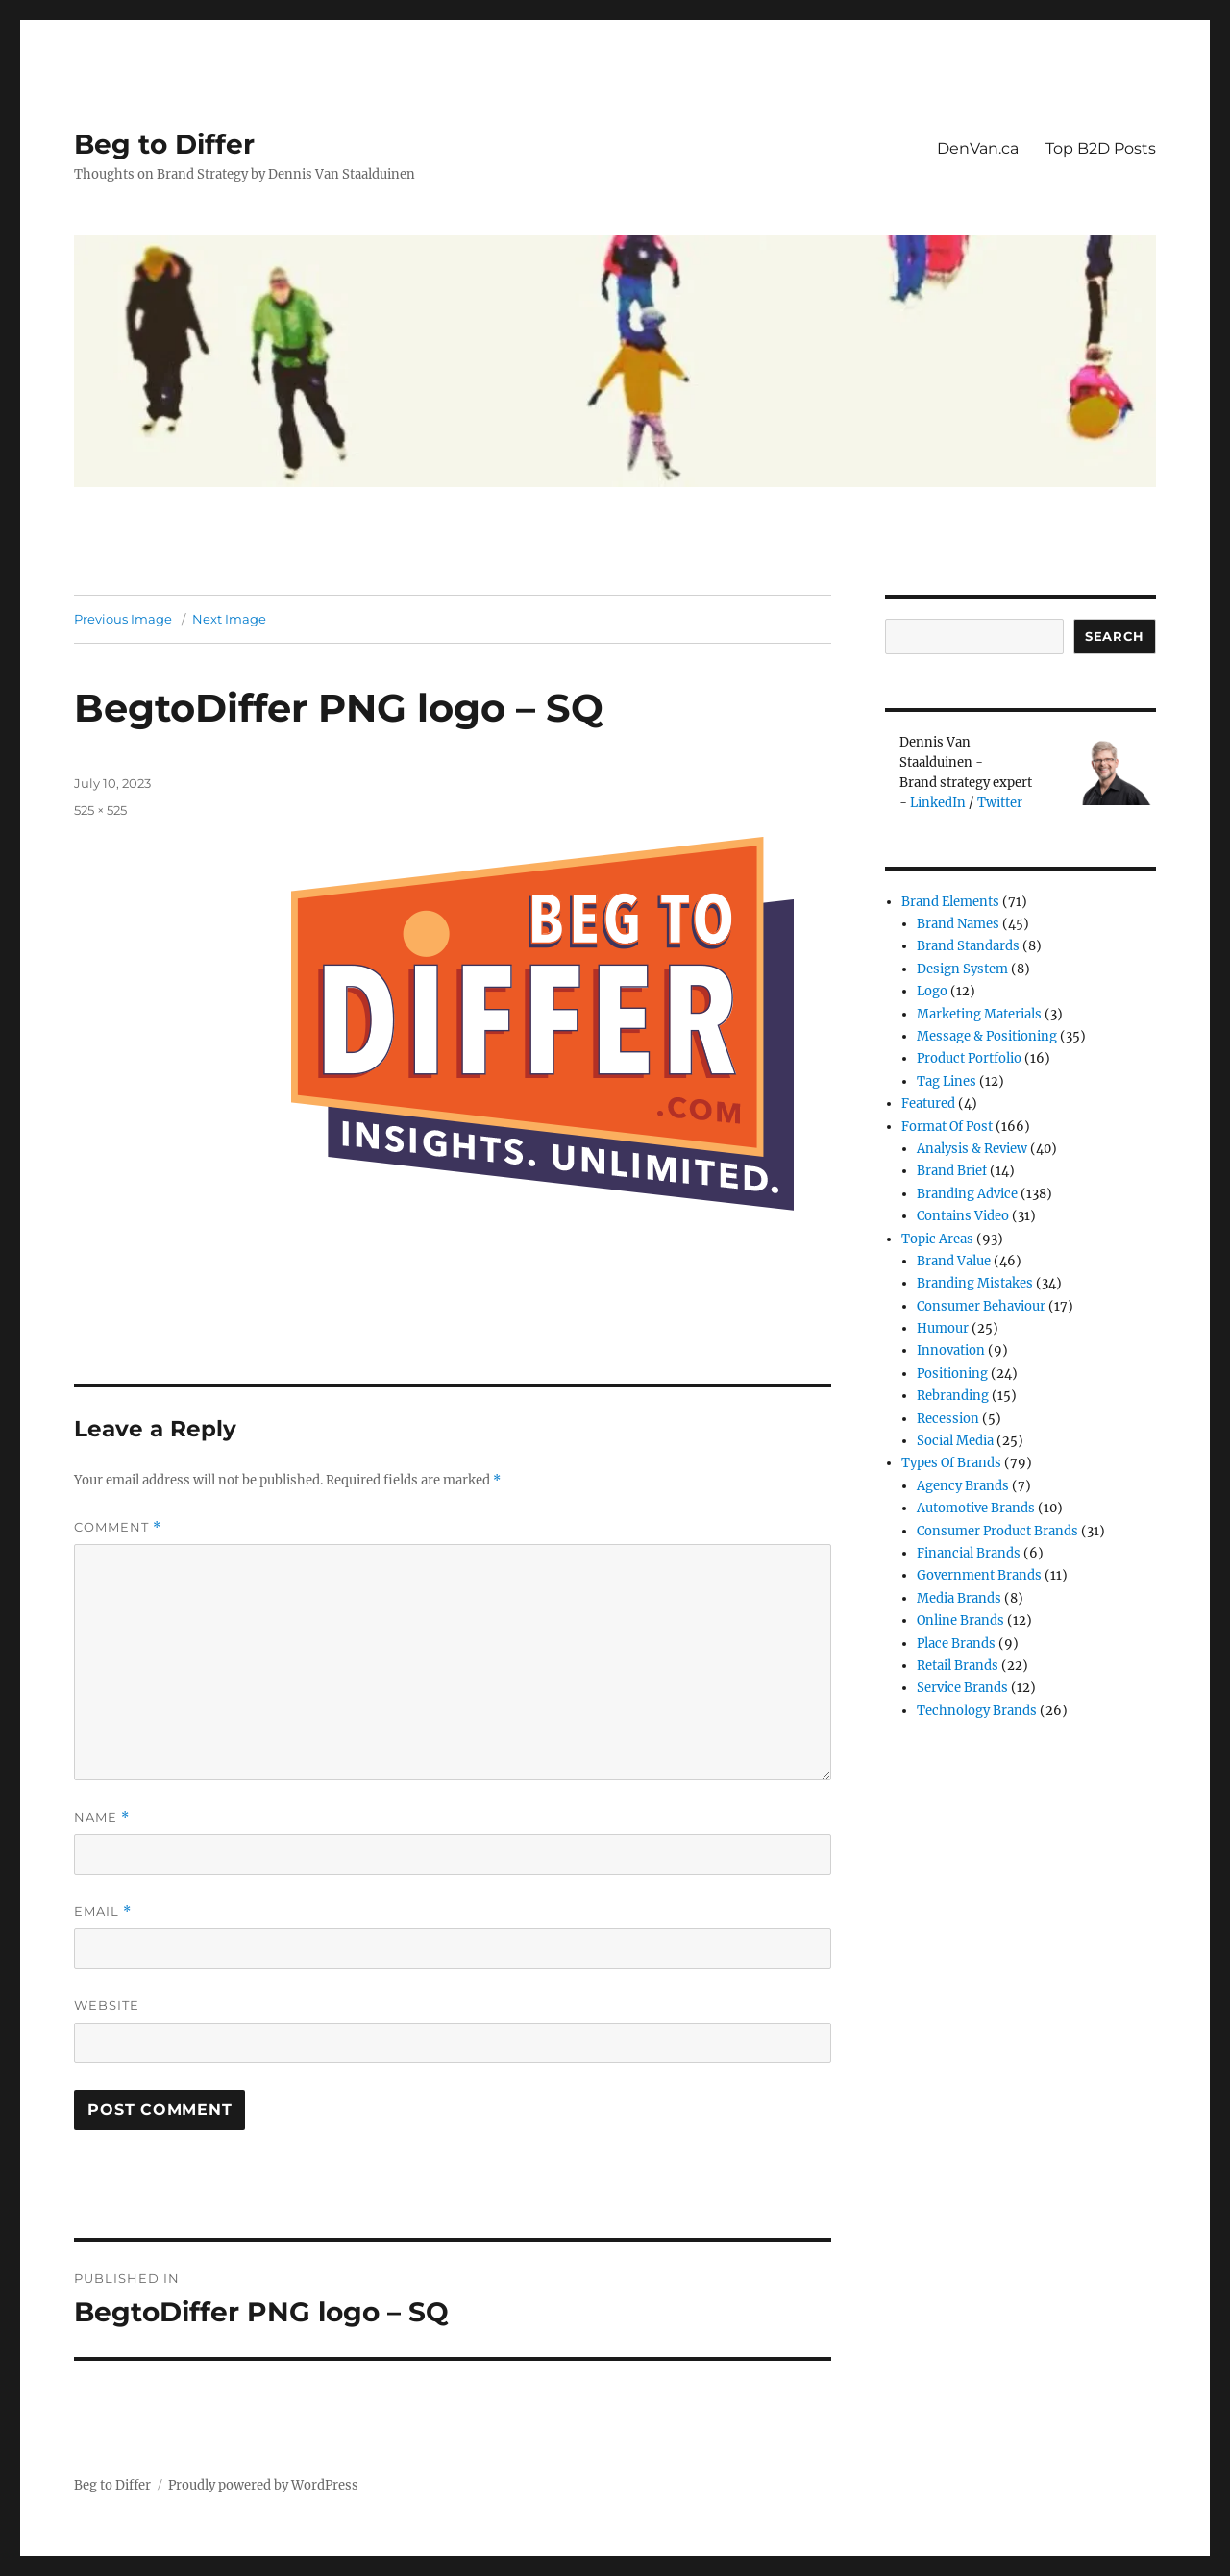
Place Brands (956, 1643)
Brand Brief (952, 1171)
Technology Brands (977, 1711)
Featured (928, 1103)
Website (106, 2005)
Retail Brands (957, 1665)
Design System (962, 969)
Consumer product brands (997, 1531)
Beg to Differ (164, 144)
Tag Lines (946, 1081)
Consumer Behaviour (981, 1306)
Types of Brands (951, 1463)
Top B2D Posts (1101, 148)
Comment (117, 1527)
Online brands (960, 1620)
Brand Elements (950, 902)
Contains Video (963, 1216)
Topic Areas (937, 1239)
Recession (948, 1419)
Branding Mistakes (975, 1283)
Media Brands (959, 1598)
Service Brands (962, 1688)
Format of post (947, 1126)
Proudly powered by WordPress (263, 2485)
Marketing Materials (979, 1014)
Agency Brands (963, 1486)
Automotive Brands (976, 1508)
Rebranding (953, 1395)
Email (103, 1911)
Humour (943, 1328)
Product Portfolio (969, 1058)
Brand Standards (968, 946)
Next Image (229, 618)
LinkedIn (938, 803)
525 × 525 (100, 810)
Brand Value (954, 1261)
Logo (932, 991)
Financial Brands (969, 1553)
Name (102, 1817)
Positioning (952, 1373)
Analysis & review (972, 1149)
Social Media (955, 1441)
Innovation (951, 1350)
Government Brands (979, 1575)
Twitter (999, 803)
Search (1114, 636)
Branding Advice (967, 1194)
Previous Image (123, 618)
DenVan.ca (978, 148)
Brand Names (958, 924)
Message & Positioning (987, 1036)
